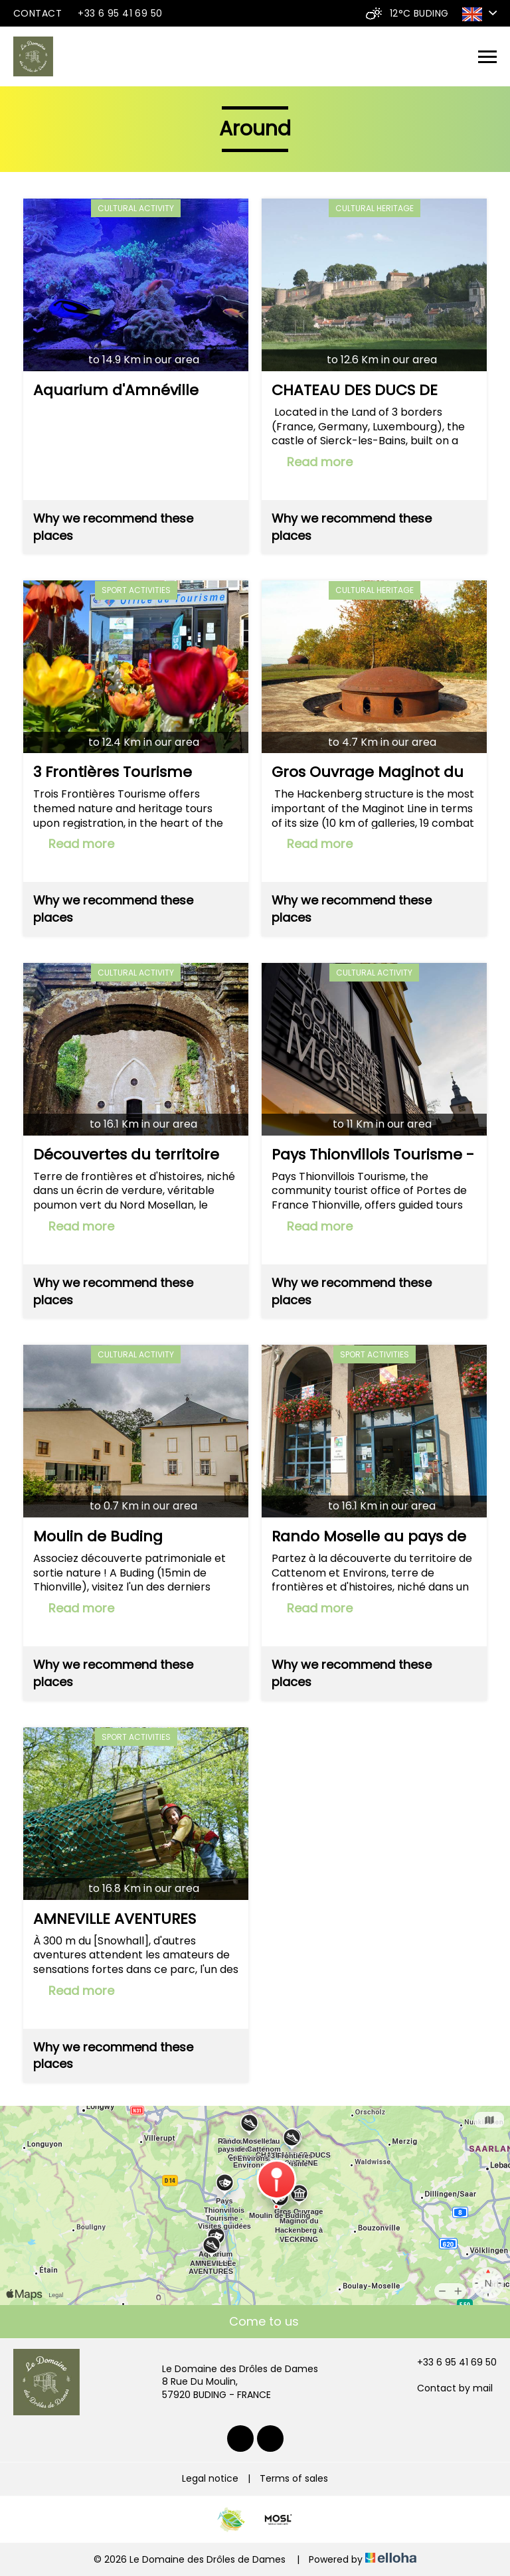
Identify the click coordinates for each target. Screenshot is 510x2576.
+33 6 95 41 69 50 (449, 2362)
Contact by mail (447, 2388)
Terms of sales (294, 2478)
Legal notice (210, 2478)
